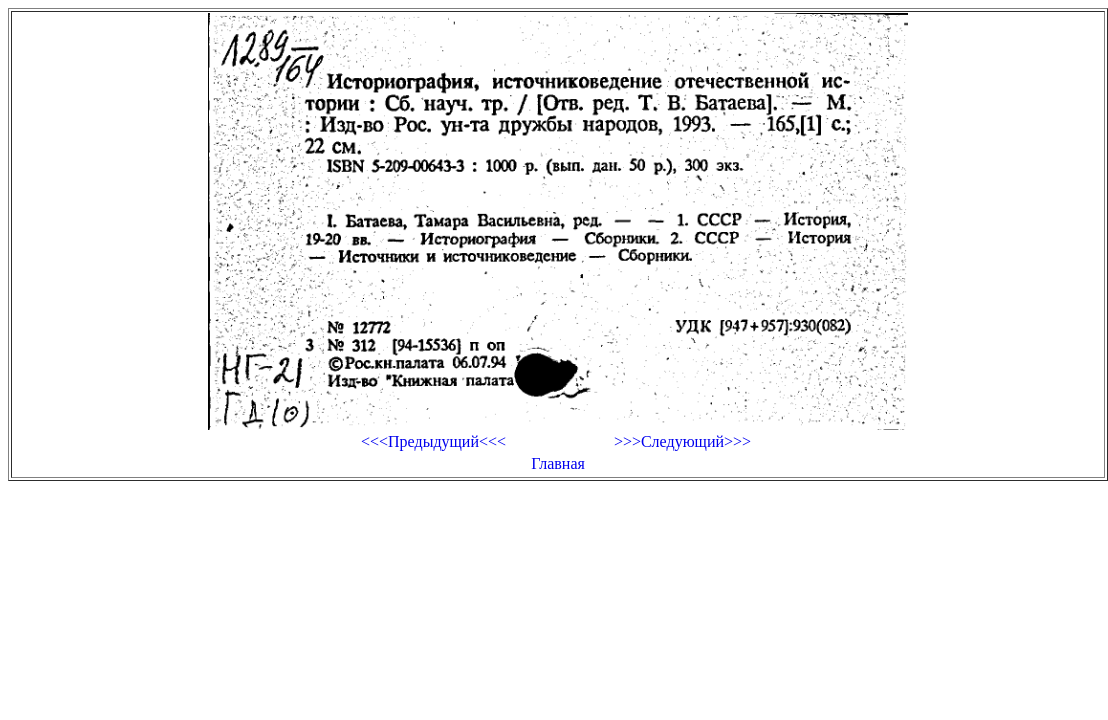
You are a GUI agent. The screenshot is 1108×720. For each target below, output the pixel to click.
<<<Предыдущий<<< (433, 441)
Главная (558, 463)
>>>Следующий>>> (682, 441)
